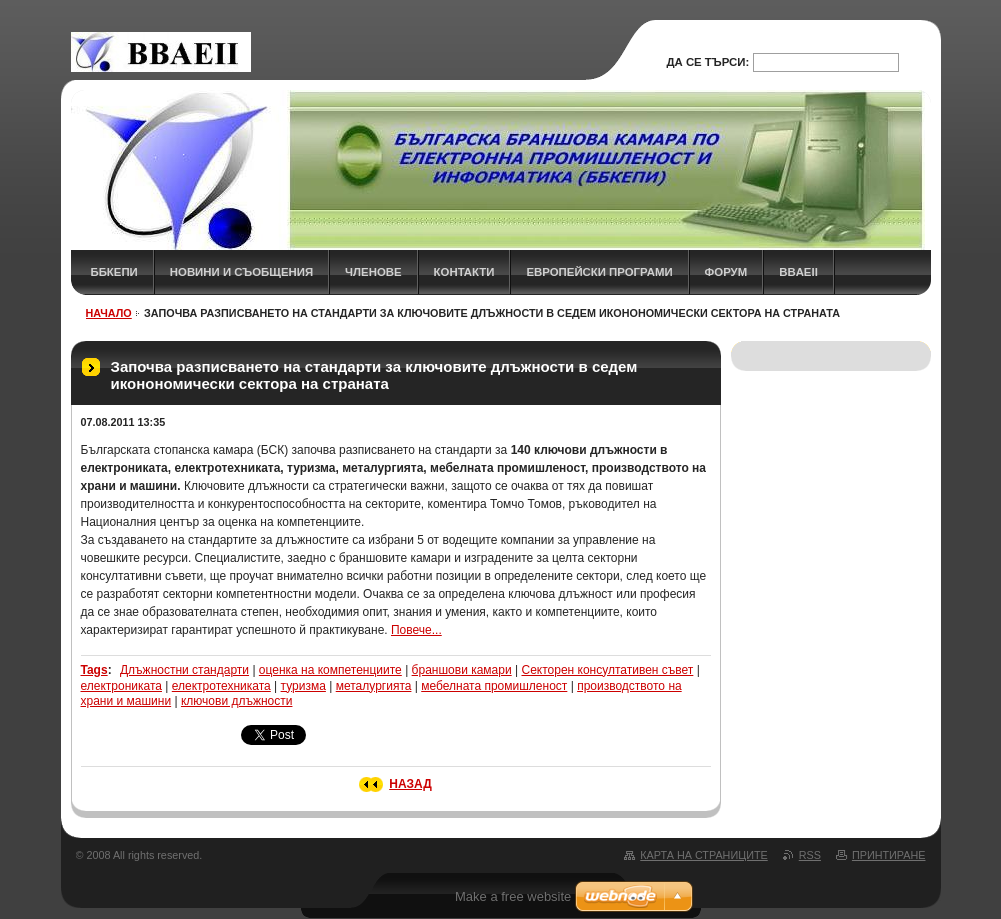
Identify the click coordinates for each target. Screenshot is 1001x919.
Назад (410, 784)
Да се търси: (707, 62)
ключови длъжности (237, 701)
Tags (94, 670)
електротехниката (221, 686)
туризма (303, 686)
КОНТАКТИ (464, 272)
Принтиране (889, 855)
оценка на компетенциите (330, 670)
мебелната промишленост (494, 686)
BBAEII (798, 272)
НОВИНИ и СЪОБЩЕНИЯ (241, 272)
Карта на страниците (703, 855)
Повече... (416, 630)
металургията (374, 686)
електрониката (121, 686)
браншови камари (462, 670)
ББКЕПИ (114, 272)
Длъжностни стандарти (184, 670)
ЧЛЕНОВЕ (373, 272)
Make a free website (513, 896)
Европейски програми (599, 272)
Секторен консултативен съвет (607, 670)
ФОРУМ (726, 272)
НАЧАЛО (109, 313)
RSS (810, 855)
